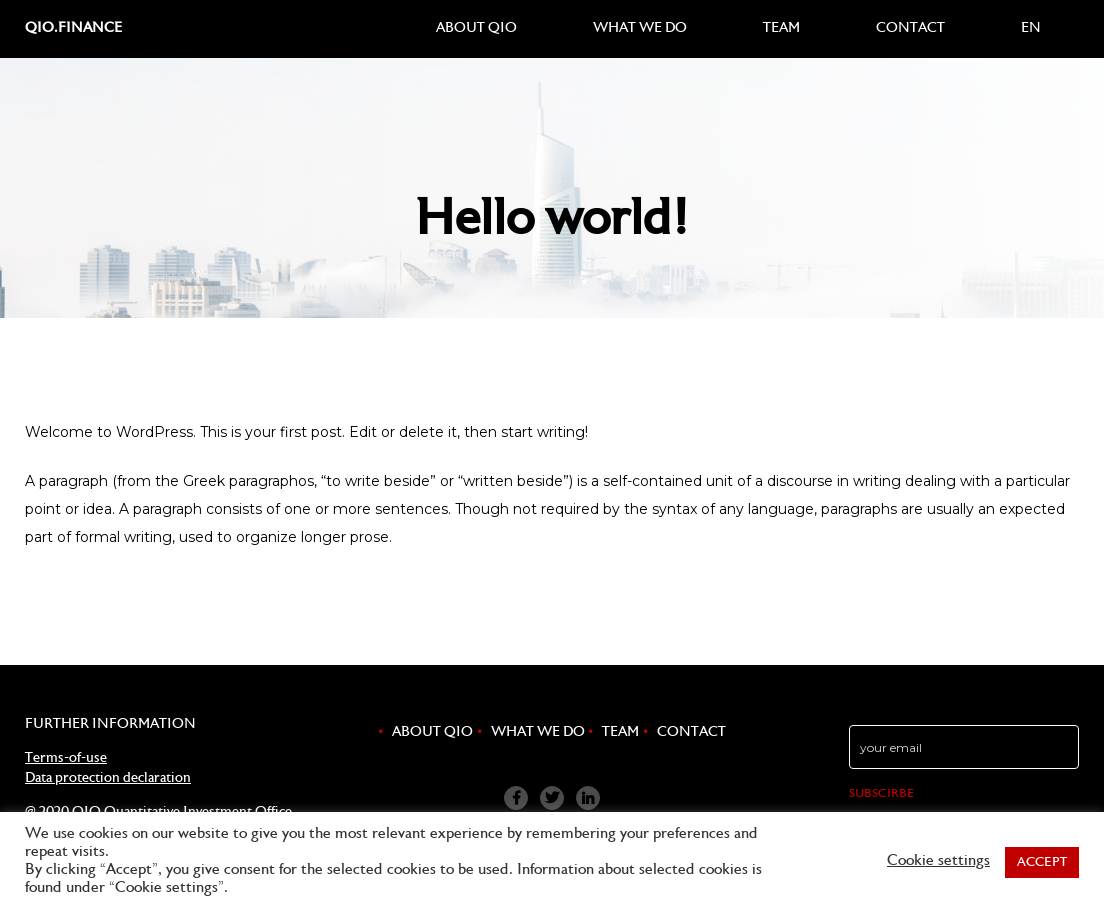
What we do (640, 29)
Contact (910, 29)
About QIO (476, 29)
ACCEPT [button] (1042, 862)
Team (781, 29)
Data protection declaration (108, 779)
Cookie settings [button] (938, 861)
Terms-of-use (66, 759)
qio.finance (73, 29)
